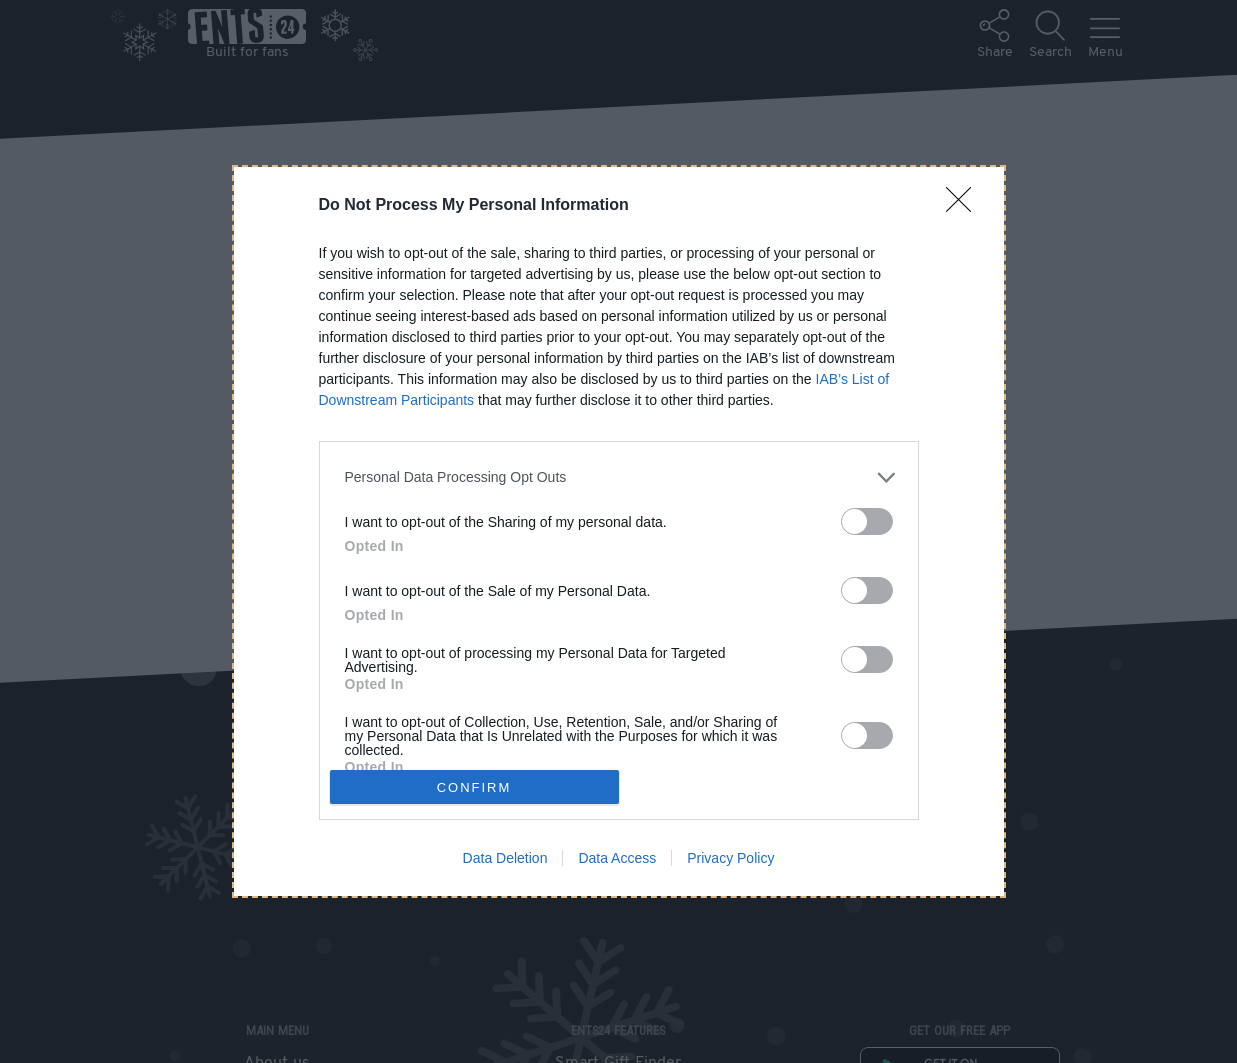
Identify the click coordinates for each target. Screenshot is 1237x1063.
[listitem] (619, 477)
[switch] (867, 521)
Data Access (617, 858)
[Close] (965, 206)
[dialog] (619, 532)
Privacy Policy (730, 858)
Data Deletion (505, 858)
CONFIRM (474, 787)
